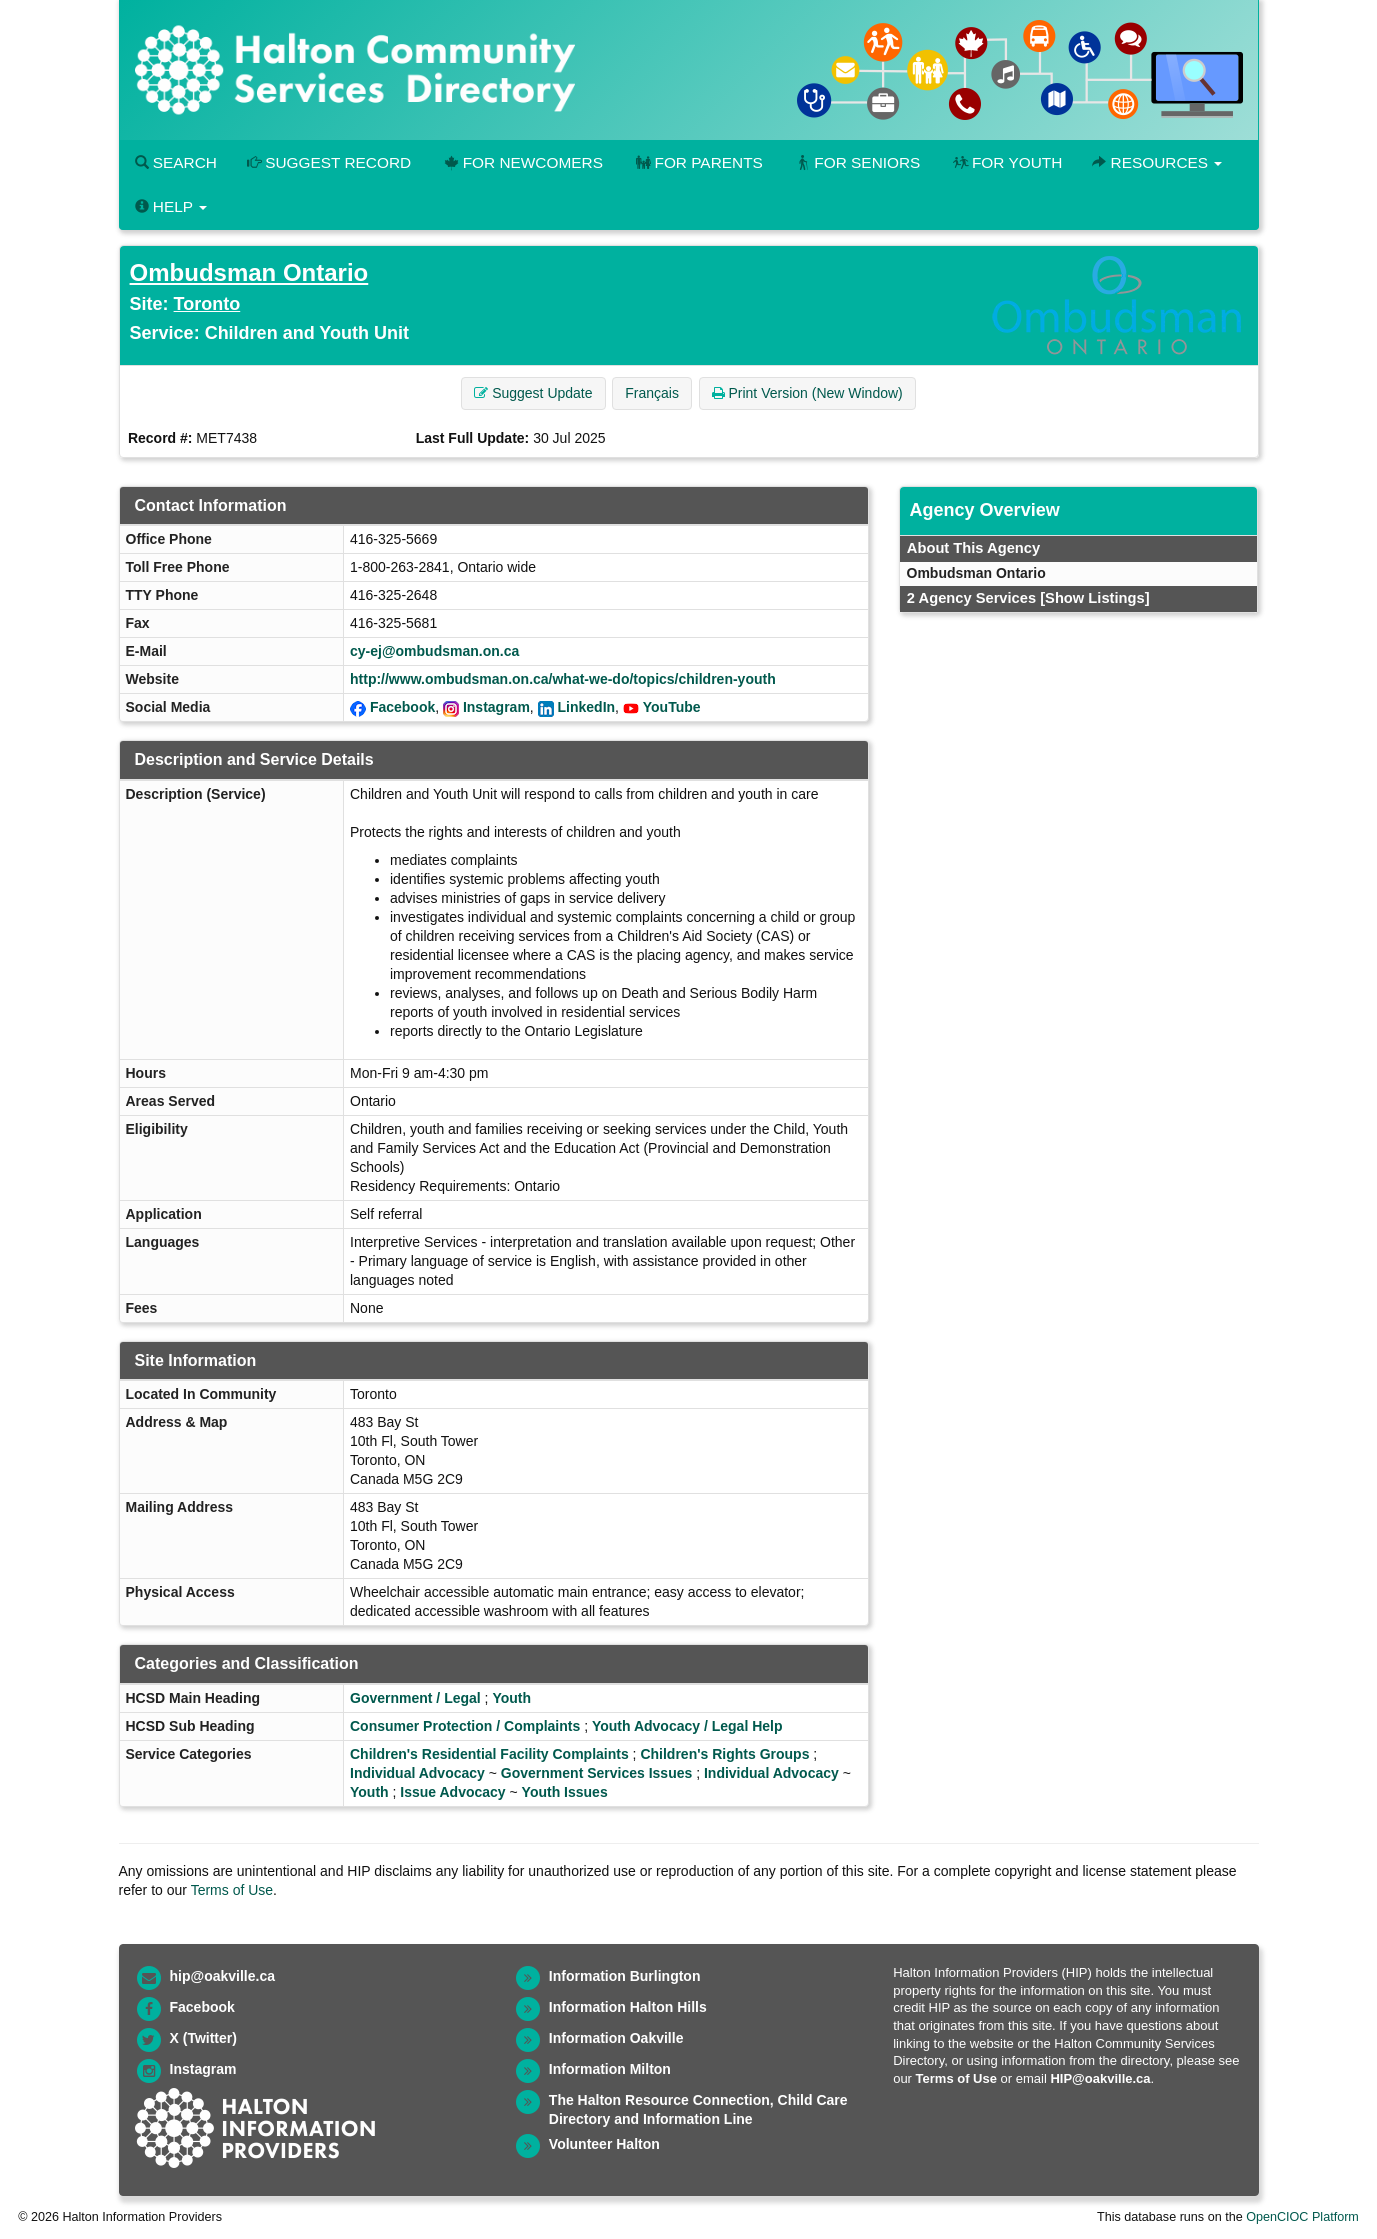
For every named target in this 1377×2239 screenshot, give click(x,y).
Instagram (496, 707)
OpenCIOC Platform (1302, 2217)
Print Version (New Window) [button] (807, 393)
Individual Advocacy (417, 1773)
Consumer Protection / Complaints (465, 1726)
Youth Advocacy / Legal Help (687, 1726)
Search (176, 162)
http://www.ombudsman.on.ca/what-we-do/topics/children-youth (563, 679)
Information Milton (610, 2069)
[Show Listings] (1094, 598)
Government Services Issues (596, 1773)
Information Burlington (625, 1976)
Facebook (402, 707)
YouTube (672, 707)
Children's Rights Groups (724, 1754)
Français (652, 393)
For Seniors (857, 162)
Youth (511, 1698)
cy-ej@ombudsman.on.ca (434, 651)
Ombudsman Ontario (249, 272)
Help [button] (171, 206)
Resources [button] (1157, 162)
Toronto (207, 304)
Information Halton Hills (628, 2007)
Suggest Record (329, 162)
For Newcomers (522, 162)
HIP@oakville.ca (1100, 2078)
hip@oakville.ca (222, 1976)
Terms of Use (232, 1890)
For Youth (1006, 162)
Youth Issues (565, 1792)
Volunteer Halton (604, 2144)
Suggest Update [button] (533, 393)
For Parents (698, 162)
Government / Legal (415, 1698)
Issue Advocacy (452, 1792)
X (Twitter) (203, 2038)
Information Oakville (616, 2038)
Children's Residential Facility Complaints (489, 1754)
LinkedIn (587, 707)
